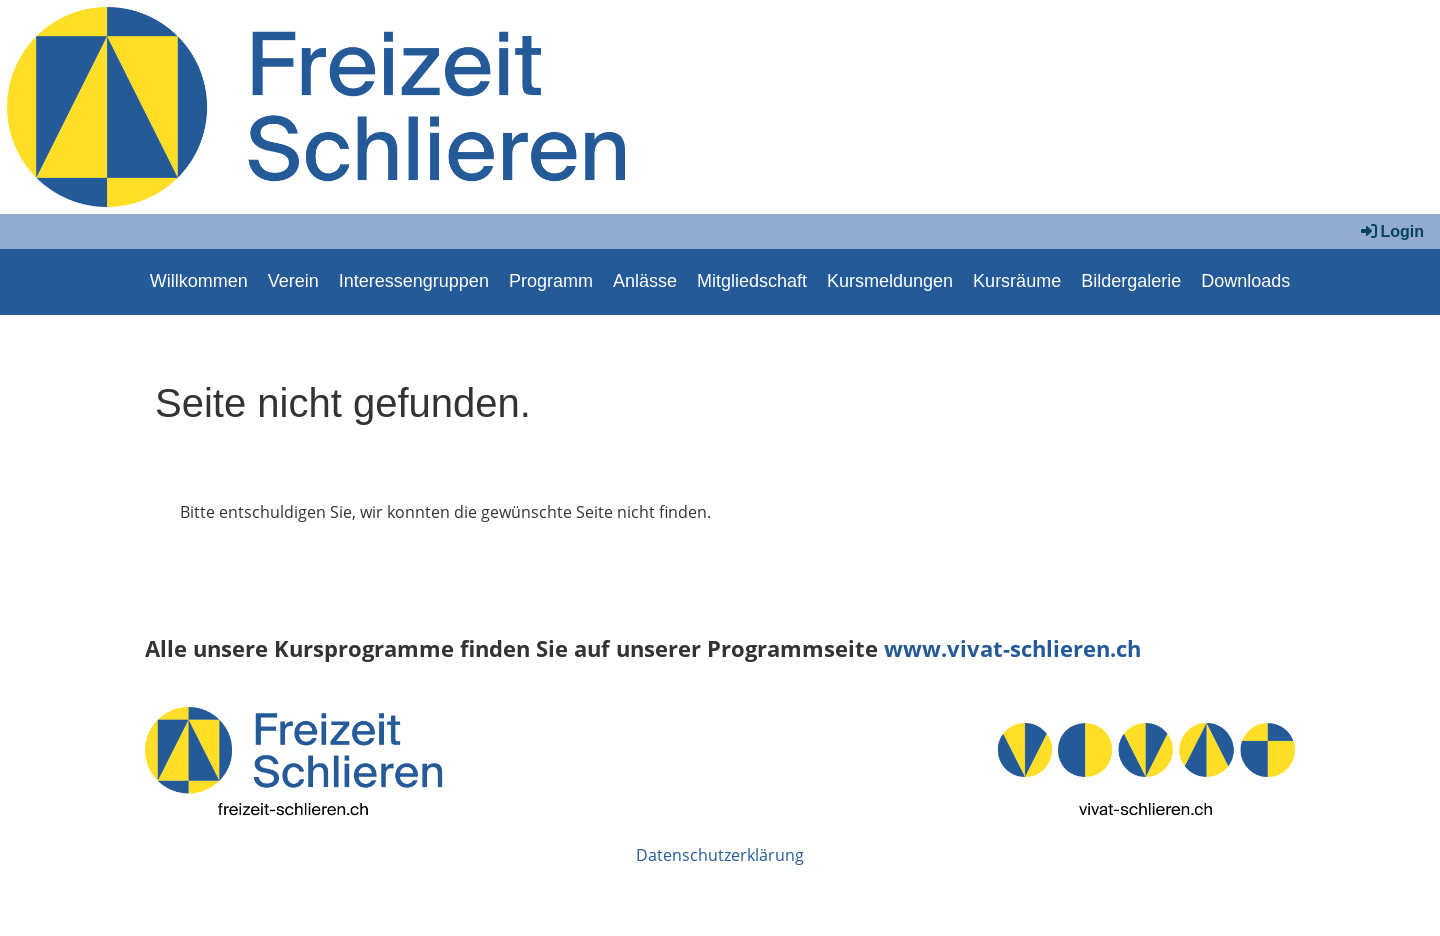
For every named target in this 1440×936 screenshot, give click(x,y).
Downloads (1245, 281)
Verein (293, 281)
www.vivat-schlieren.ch (1012, 648)
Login (1391, 231)
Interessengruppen (414, 281)
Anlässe (645, 281)
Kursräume (1017, 281)
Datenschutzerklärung (720, 855)
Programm (551, 281)
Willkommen (199, 281)
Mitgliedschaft (752, 281)
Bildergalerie (1131, 281)
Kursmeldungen (890, 281)
